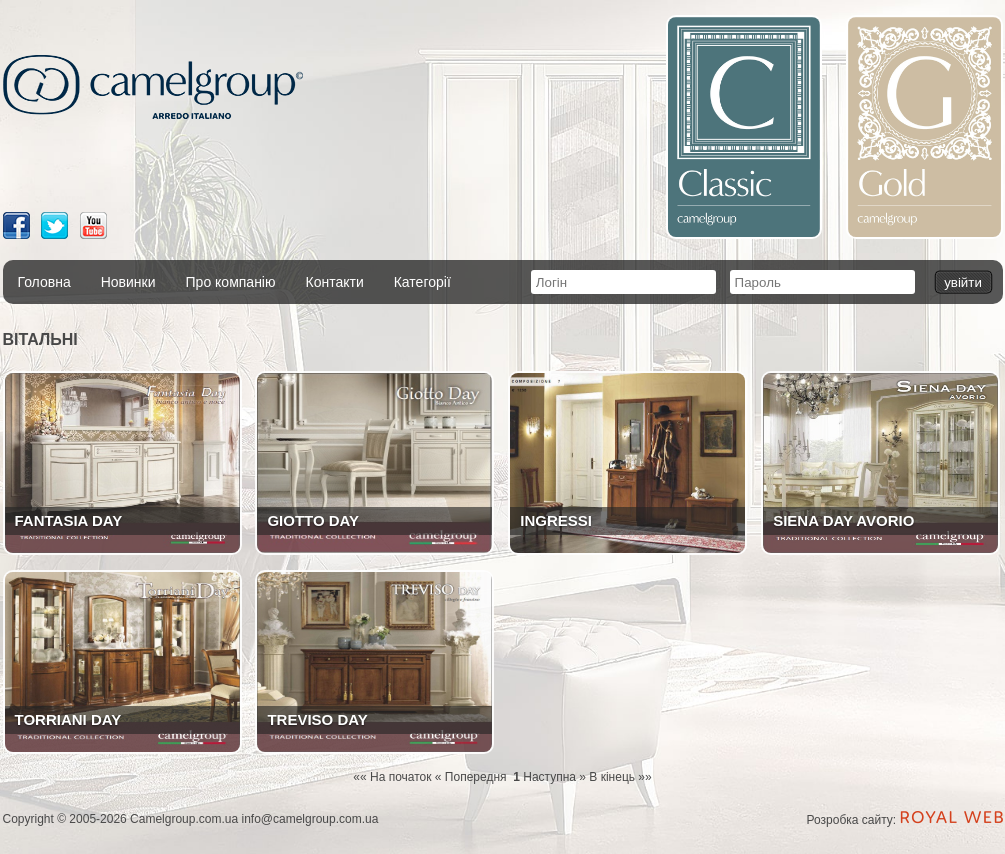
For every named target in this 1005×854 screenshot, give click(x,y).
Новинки (128, 282)
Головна (44, 282)
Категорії (422, 282)
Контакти (334, 282)
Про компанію (231, 282)
